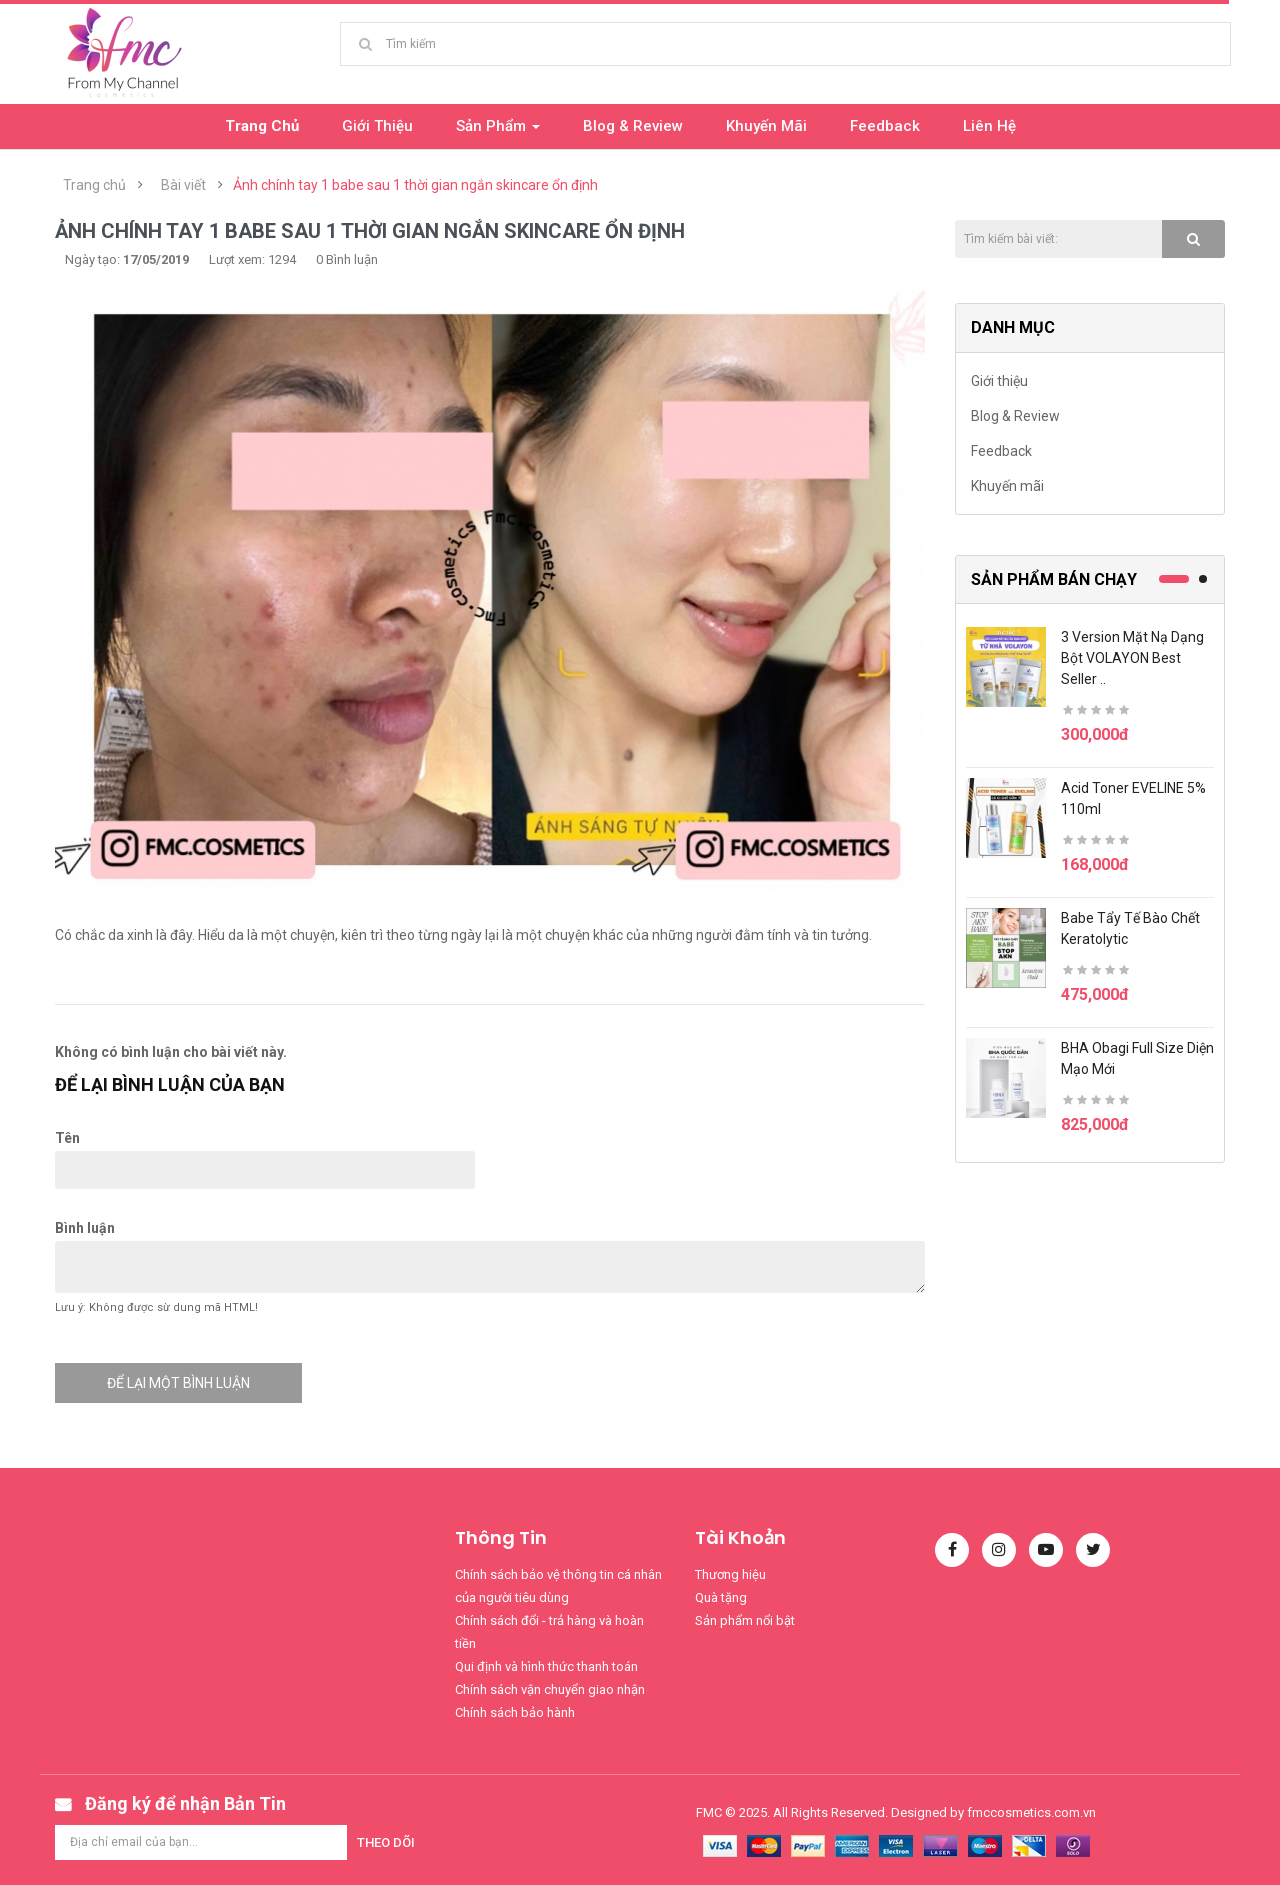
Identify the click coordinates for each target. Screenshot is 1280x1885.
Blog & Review (1015, 416)
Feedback (1001, 451)
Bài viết (183, 185)
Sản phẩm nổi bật (745, 1620)
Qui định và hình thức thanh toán (546, 1666)
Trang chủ (94, 185)
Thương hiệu (730, 1574)
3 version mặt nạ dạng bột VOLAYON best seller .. (1132, 658)
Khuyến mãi (1007, 486)
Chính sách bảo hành (515, 1712)
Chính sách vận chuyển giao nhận (550, 1689)
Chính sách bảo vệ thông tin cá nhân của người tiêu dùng (558, 1586)
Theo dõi (386, 1842)
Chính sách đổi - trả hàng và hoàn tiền (549, 1632)
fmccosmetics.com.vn (1031, 1812)
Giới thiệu (999, 381)
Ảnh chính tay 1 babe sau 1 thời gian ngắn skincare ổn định (415, 185)
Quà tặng (721, 1597)
